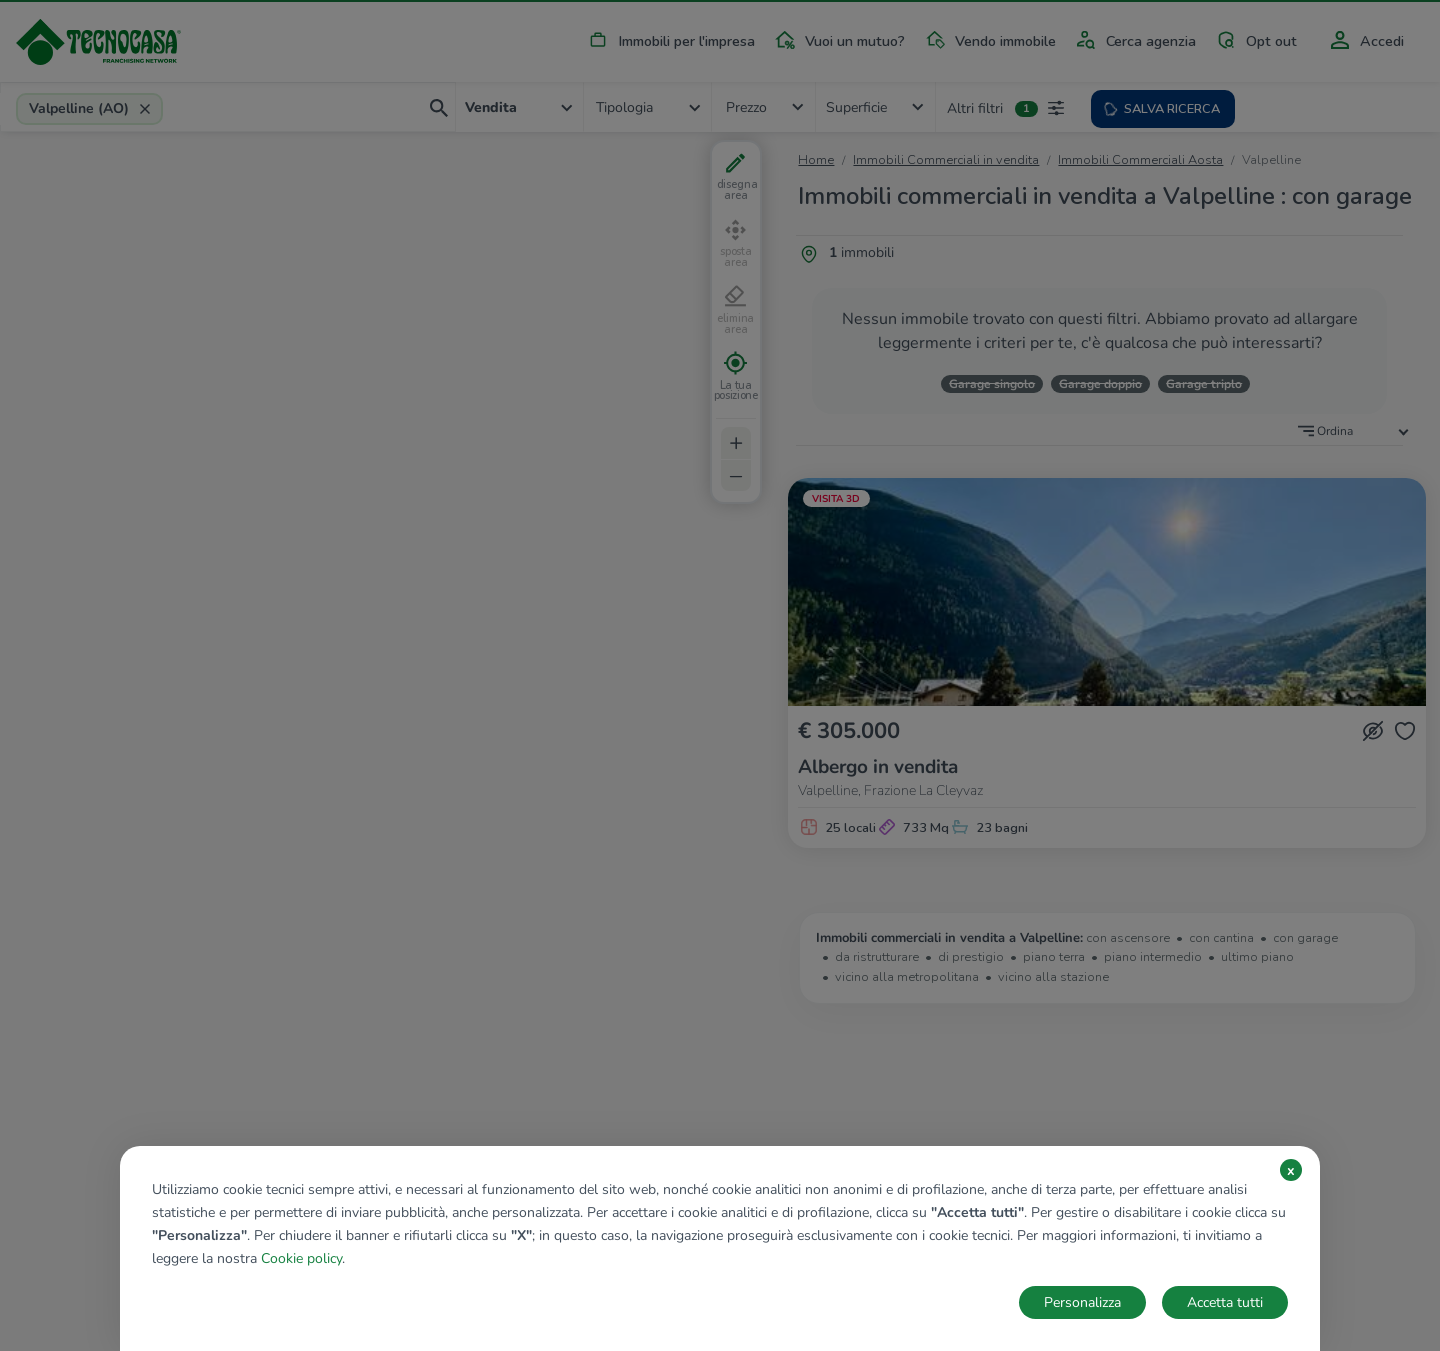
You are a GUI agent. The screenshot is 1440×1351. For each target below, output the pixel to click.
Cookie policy (301, 1258)
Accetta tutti (1225, 1302)
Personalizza (1082, 1302)
